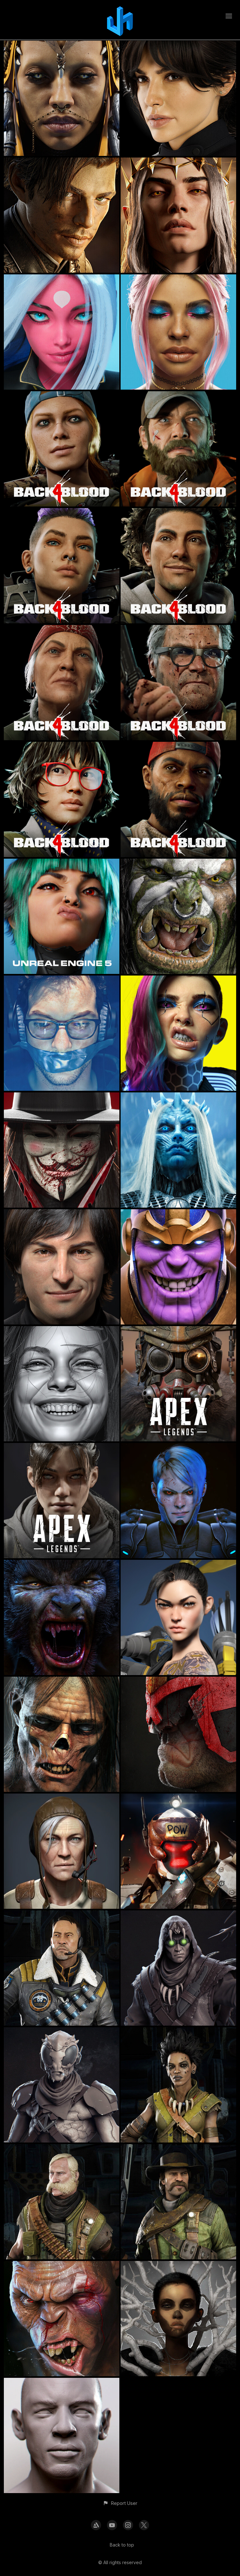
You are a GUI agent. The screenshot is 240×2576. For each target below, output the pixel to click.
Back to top (122, 2545)
